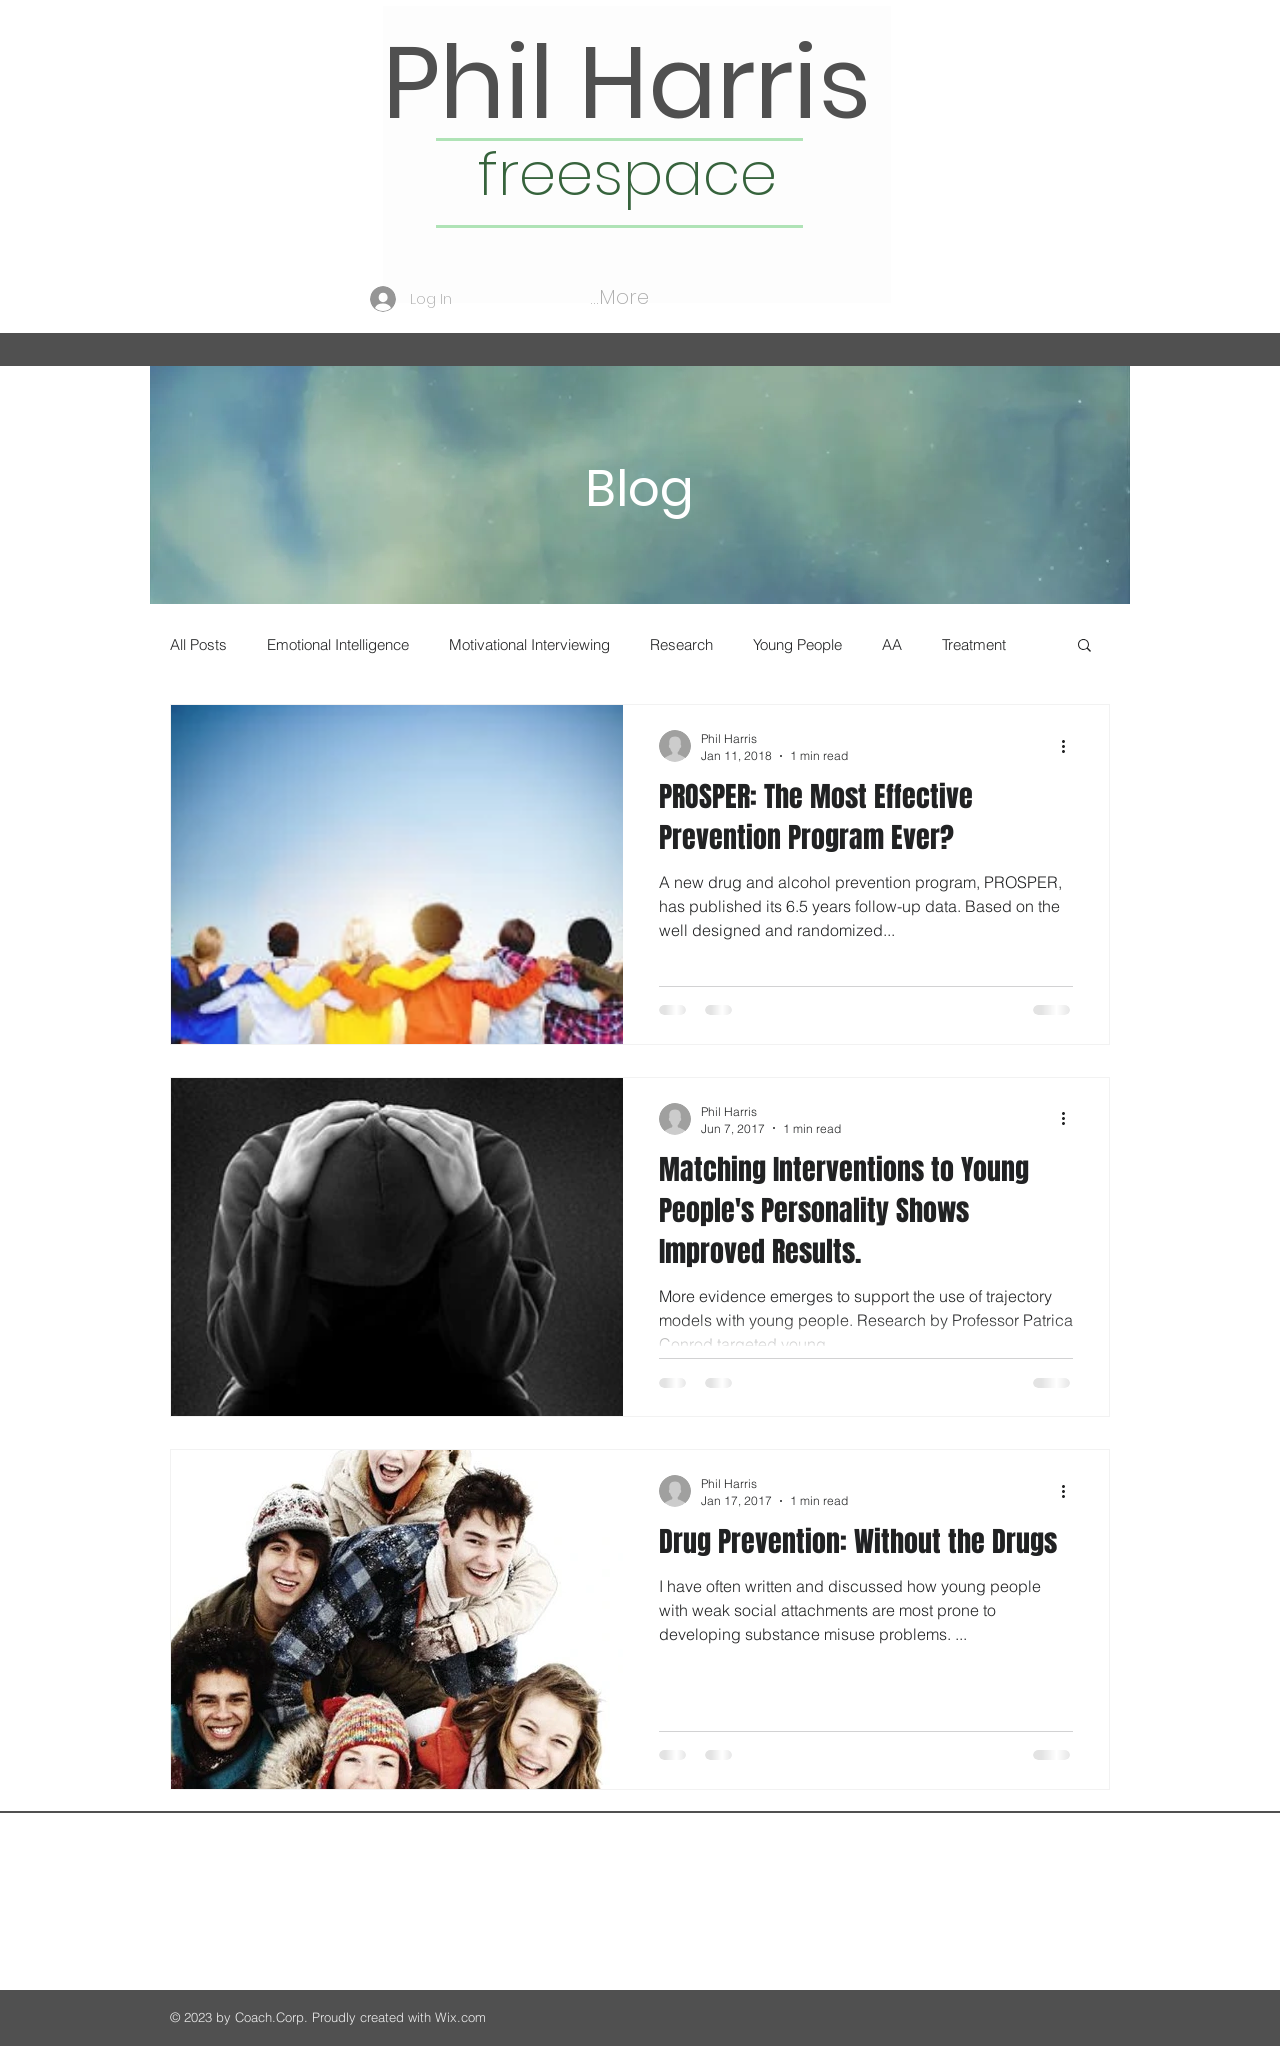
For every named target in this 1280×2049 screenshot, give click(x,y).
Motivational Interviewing (529, 644)
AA (892, 644)
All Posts (198, 644)
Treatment (974, 644)
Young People (797, 644)
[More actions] (1070, 746)
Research (681, 644)
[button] (1084, 646)
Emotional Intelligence (338, 644)
